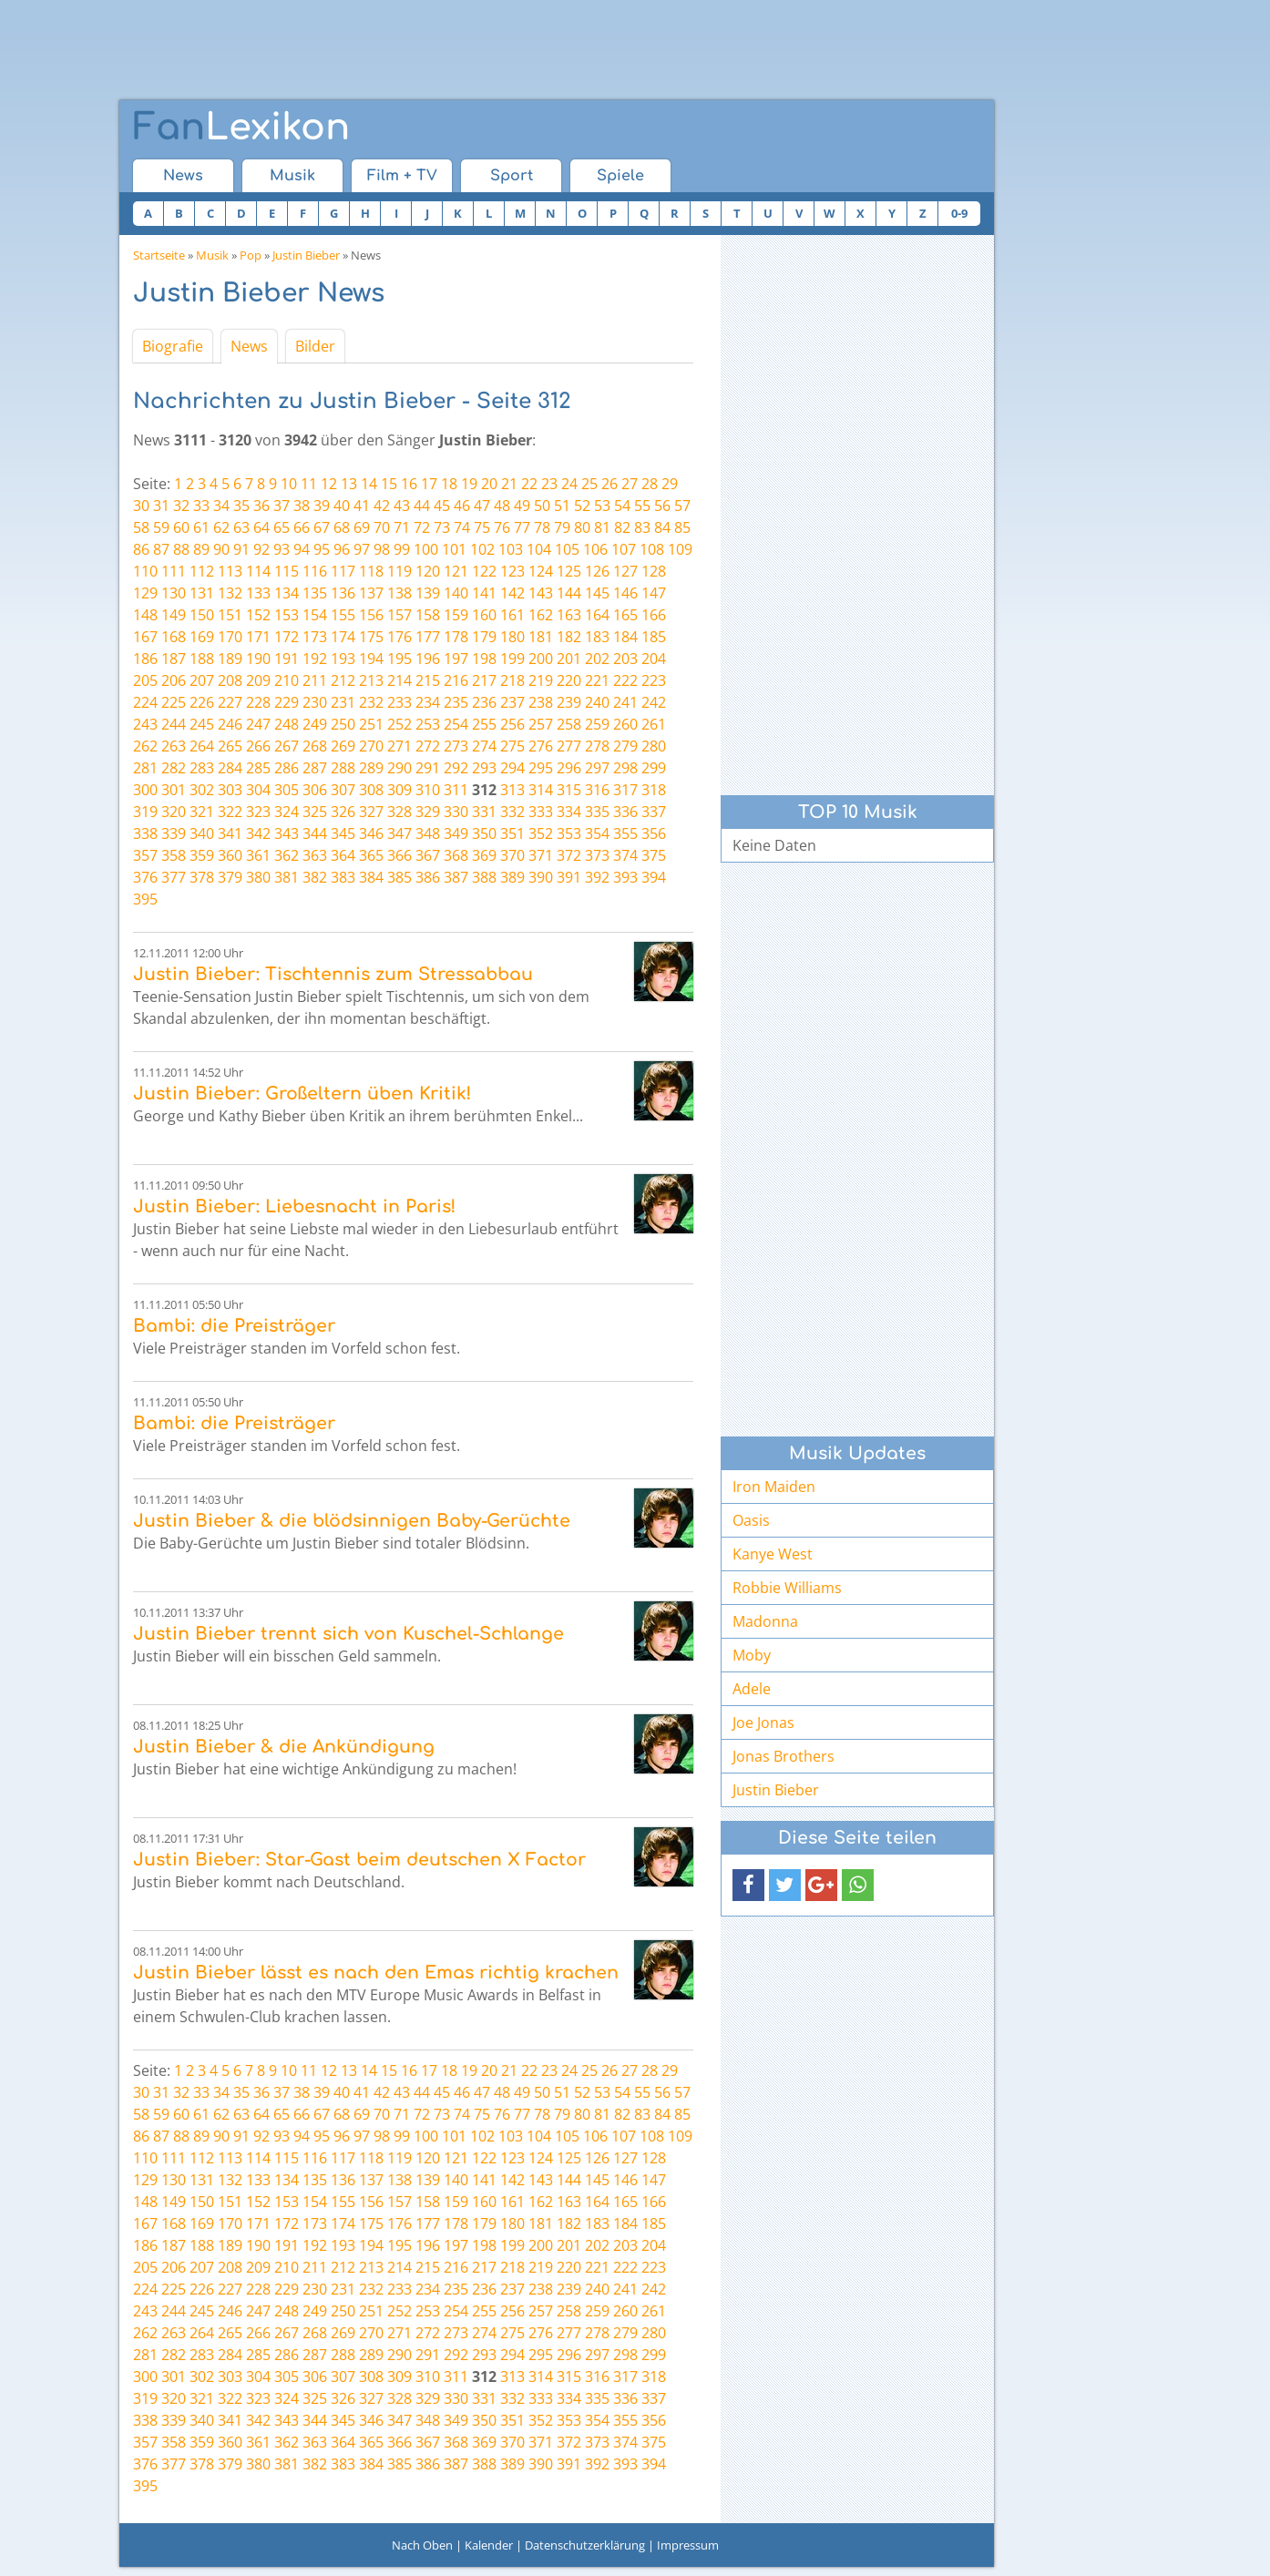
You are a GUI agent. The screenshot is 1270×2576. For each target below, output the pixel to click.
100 (426, 549)
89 (201, 549)
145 (597, 593)
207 (201, 680)
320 (173, 812)
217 (484, 680)
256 (512, 724)
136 (343, 593)
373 (597, 855)
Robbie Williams (787, 1588)
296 (569, 768)
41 (361, 506)
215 (427, 680)
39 (321, 506)
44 (422, 506)
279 (625, 746)
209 (258, 680)
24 (569, 484)
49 (522, 506)
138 (399, 593)
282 (173, 768)
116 (314, 571)
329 (427, 812)
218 (512, 680)
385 (399, 877)
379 (230, 877)
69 (361, 527)
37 (281, 506)
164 (597, 615)
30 (141, 506)
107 (623, 549)
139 (427, 593)
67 (321, 527)
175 (371, 637)
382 (314, 877)
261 (653, 724)
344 (314, 833)
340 (201, 833)
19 (469, 484)
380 (258, 877)
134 (286, 593)
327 (371, 812)
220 (569, 680)
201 (569, 659)
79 (562, 527)
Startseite (159, 255)
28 (649, 484)
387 (456, 877)
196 (427, 659)
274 (484, 746)
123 (512, 571)
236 (484, 702)
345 (343, 833)
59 (161, 527)
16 (409, 484)
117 (343, 571)
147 (653, 593)
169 (201, 637)
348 (427, 833)
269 (343, 746)
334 (569, 812)
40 (341, 506)
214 (399, 680)
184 (625, 637)
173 (314, 637)
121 (456, 571)
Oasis (751, 1520)
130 (173, 593)
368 (456, 855)
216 (456, 680)
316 (597, 790)
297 (597, 768)
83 (642, 527)
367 (427, 855)
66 (301, 527)
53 (602, 506)
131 (201, 593)
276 (540, 746)
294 (512, 768)
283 (201, 768)
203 (625, 659)
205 (145, 680)
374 (625, 855)
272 (427, 746)
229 (286, 702)
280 (653, 746)
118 (371, 571)
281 (145, 768)
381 (286, 877)
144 (569, 593)
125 (569, 571)
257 (540, 724)
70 (382, 527)
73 (442, 527)
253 (427, 724)
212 (343, 680)
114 (258, 571)
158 (427, 615)
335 (597, 812)
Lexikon (241, 127)
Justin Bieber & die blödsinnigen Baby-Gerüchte (351, 1520)
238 (540, 702)
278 (597, 746)
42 (382, 506)
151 (230, 615)
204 (653, 659)
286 (286, 768)
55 (642, 506)
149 (173, 615)
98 (382, 549)
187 (173, 659)
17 (429, 484)
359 (201, 855)
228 (258, 702)
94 (301, 549)
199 (512, 659)
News (183, 176)
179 (484, 637)
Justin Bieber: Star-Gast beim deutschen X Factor (359, 1859)
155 (343, 615)
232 (371, 702)
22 (529, 484)
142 (512, 593)
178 (456, 637)
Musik (292, 176)
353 (569, 833)
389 (512, 877)
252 (399, 724)
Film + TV (402, 176)
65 (281, 527)
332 (512, 812)
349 (456, 833)
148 (145, 615)
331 (484, 812)
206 (173, 680)
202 (597, 659)
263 (173, 746)
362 (286, 855)
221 (597, 680)
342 (258, 833)
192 (314, 659)
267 (286, 746)
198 (484, 659)
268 (314, 746)
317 (625, 790)
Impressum (688, 2545)
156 (371, 615)
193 (343, 659)
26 (609, 484)
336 (625, 812)
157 (399, 615)
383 (343, 877)
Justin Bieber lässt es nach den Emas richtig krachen (376, 1972)
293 (484, 768)
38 (301, 506)
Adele (751, 1689)
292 (456, 768)
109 (680, 549)
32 (181, 506)
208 (230, 680)
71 (402, 527)
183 (597, 637)
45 (442, 506)
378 (201, 877)
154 (314, 615)
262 (145, 746)
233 (399, 702)
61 (201, 527)
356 (653, 833)
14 (369, 484)
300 (145, 790)
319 (145, 812)
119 (399, 571)
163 (569, 615)
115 (286, 571)
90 (221, 549)
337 (653, 812)
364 (343, 855)
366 (399, 855)
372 (569, 855)
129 (145, 593)
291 (427, 768)
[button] (748, 1885)
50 (542, 506)
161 (512, 615)
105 (567, 549)
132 (230, 593)
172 (286, 637)
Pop (250, 255)
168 (173, 637)
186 (145, 659)
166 (653, 615)
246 (230, 724)
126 (597, 571)
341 (230, 833)
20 (489, 484)
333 (540, 812)
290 (399, 768)
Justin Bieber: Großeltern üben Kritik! (302, 1093)
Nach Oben (422, 2545)
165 (625, 615)
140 (456, 593)
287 (314, 768)
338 (145, 833)
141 (484, 593)
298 (625, 768)
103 (510, 549)
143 (540, 593)
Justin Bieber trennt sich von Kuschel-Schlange (348, 1633)
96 (341, 549)
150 (201, 615)
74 (462, 527)
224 (145, 702)
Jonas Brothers (783, 1756)
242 (653, 702)
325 (314, 812)
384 (371, 877)
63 (241, 527)
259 (597, 724)
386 (427, 877)
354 (597, 833)
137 (371, 593)
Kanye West (772, 1554)
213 (371, 680)
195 (399, 659)
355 (625, 833)
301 (173, 790)
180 (512, 637)
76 (502, 527)
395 (145, 899)
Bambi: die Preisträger (234, 1325)
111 (173, 571)
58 (141, 527)
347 (399, 833)
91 (241, 549)
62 (221, 527)
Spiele (620, 176)
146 (625, 593)
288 (343, 768)
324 (286, 812)
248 (286, 724)
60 (181, 527)
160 (484, 615)
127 (625, 571)
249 (314, 724)
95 (321, 549)
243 (145, 724)
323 (258, 812)
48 (502, 506)
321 (201, 812)
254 (456, 724)
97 (361, 549)
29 (669, 484)
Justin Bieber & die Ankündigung (284, 1746)
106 (595, 549)
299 (653, 768)
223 (653, 680)
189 (230, 659)
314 (540, 790)
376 (145, 877)
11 (309, 484)
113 (230, 571)
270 (371, 746)
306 (314, 790)
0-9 (959, 213)
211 (314, 680)
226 (201, 702)
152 (258, 615)
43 (402, 506)
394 (653, 877)
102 (482, 549)
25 (589, 484)
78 (542, 527)
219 (540, 680)
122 (484, 571)
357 (145, 855)
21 (509, 484)
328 (399, 812)
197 (456, 659)
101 (454, 549)
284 (230, 768)
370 (512, 855)
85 (682, 527)
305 (286, 790)
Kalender (489, 2545)
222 (625, 680)
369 (484, 855)
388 (484, 877)
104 (539, 549)
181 (540, 637)
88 (181, 549)
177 (427, 637)
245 (201, 724)
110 (145, 571)
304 (258, 790)
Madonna (765, 1621)
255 (484, 724)
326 (343, 812)
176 (399, 637)
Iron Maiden (773, 1487)
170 (230, 637)
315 (569, 790)
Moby (751, 1655)
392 (597, 877)
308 (371, 790)
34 (221, 506)
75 (482, 527)
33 (201, 506)
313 (512, 790)
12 (329, 484)
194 (371, 659)
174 (343, 637)
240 (597, 702)
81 (602, 527)
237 (512, 702)
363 (314, 855)
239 (569, 702)
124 (540, 571)
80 (582, 527)
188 (201, 659)
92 (261, 549)
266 (258, 746)
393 (625, 877)
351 (512, 833)
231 (343, 702)
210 (286, 680)
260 (625, 724)
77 (522, 527)
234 (427, 702)
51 (562, 506)
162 (540, 615)
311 (456, 790)
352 (540, 833)
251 (371, 724)
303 (230, 790)
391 (569, 877)
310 (427, 790)
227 (230, 702)
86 (141, 549)
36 (261, 506)
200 (540, 659)
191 (286, 659)
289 (371, 768)
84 (662, 527)
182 (569, 637)
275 (512, 746)
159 (456, 615)
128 (653, 571)
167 (145, 637)
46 (462, 506)
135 (314, 593)
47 (482, 506)
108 (652, 549)
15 (389, 484)
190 (258, 659)
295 (540, 768)
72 (422, 527)
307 (343, 790)
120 (427, 571)
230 (314, 702)
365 (371, 855)
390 (540, 877)
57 (682, 506)
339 (173, 833)
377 (173, 877)
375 (653, 855)
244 (173, 724)
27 (629, 484)
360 (230, 855)
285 (258, 768)
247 (258, 724)
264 (201, 746)
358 (173, 855)
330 (456, 812)
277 (569, 746)
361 (258, 855)
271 (399, 746)
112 (201, 571)
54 (622, 506)
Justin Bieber (306, 255)
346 (371, 833)
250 (343, 724)
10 (289, 484)
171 (258, 637)
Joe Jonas (763, 1722)
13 (349, 484)
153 (286, 615)
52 (582, 506)
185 (653, 637)
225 (173, 702)
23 (549, 484)
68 (341, 527)
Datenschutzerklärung (585, 2545)
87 (161, 549)
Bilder (315, 346)
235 (456, 702)
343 (286, 833)
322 (230, 812)
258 (569, 724)
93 (281, 549)
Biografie (172, 346)
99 (402, 549)
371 (540, 855)
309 (399, 790)
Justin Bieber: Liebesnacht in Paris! (294, 1206)
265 (230, 746)
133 (258, 593)
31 (161, 506)
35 (241, 506)
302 (201, 790)
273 (456, 746)
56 (662, 506)
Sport (511, 176)
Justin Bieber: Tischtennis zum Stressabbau (333, 974)
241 (625, 702)
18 (449, 484)
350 (484, 833)
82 (622, 527)
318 (653, 790)
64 (261, 527)
